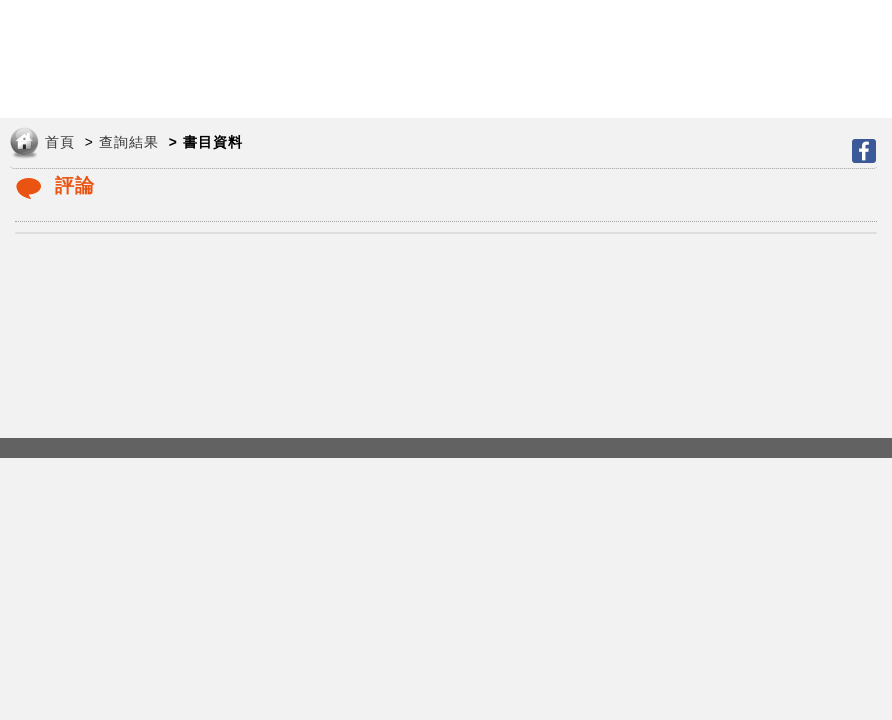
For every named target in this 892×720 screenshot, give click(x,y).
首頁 (60, 142)
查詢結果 (129, 142)
